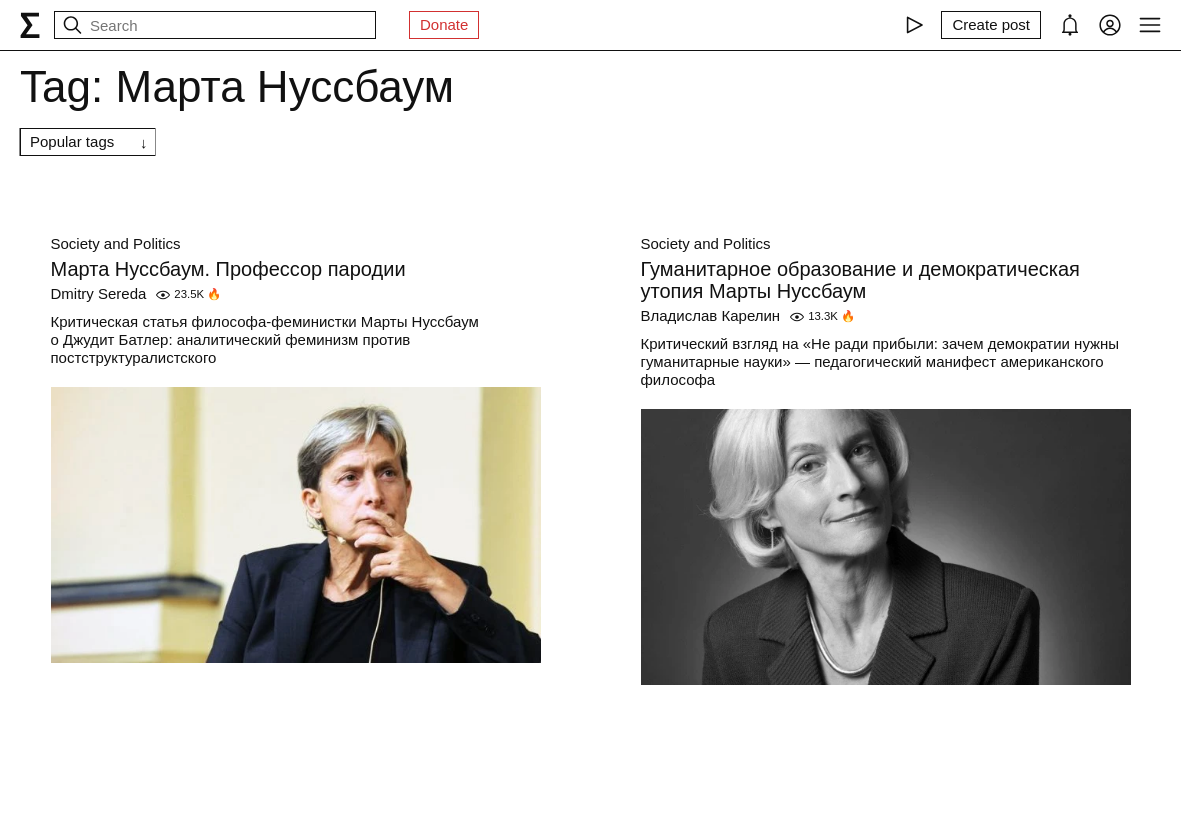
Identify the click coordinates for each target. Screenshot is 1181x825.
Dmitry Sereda (99, 293)
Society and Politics (116, 243)
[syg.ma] (30, 25)
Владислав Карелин (711, 315)
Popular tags (72, 141)
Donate (444, 24)
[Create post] (991, 25)
